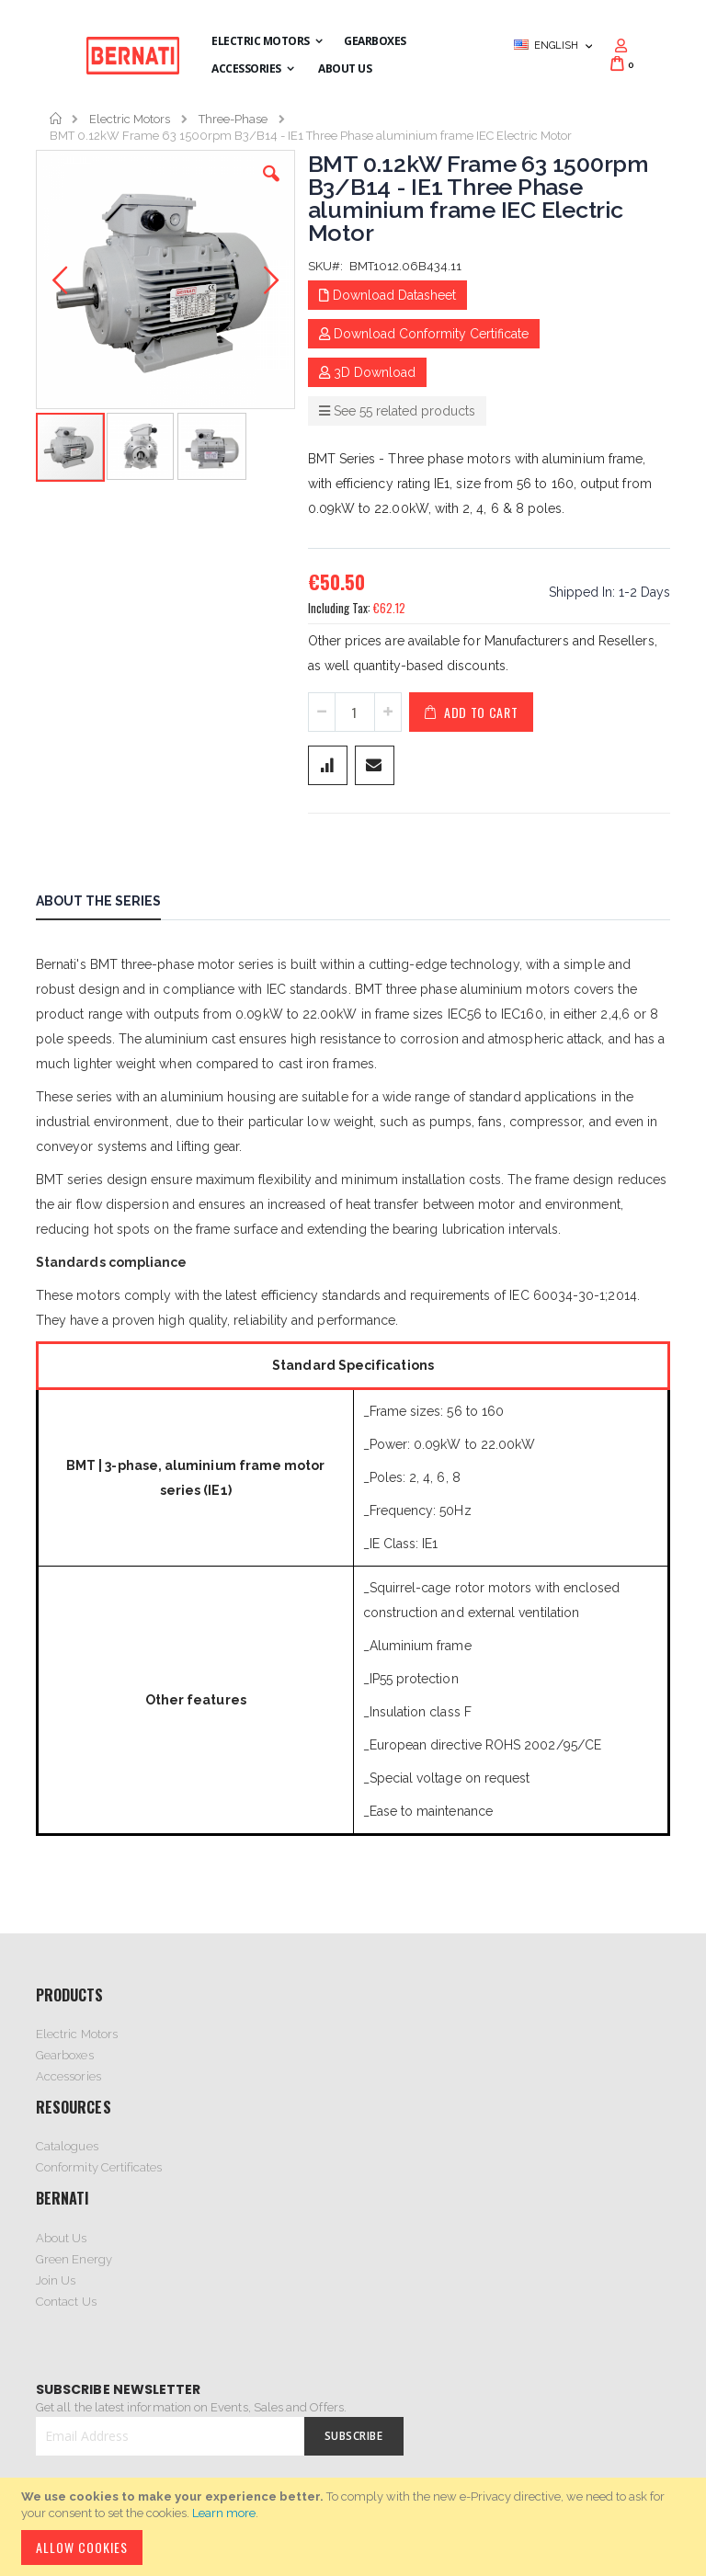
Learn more (224, 2513)
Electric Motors (129, 119)
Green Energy (74, 2259)
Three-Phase (233, 119)
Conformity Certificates (99, 2167)
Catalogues (67, 2146)
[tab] (112, 903)
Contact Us (66, 2301)
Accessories (68, 2076)
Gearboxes (65, 2055)
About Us (61, 2238)
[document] (355, 2527)
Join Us (55, 2280)
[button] (271, 187)
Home (56, 118)
